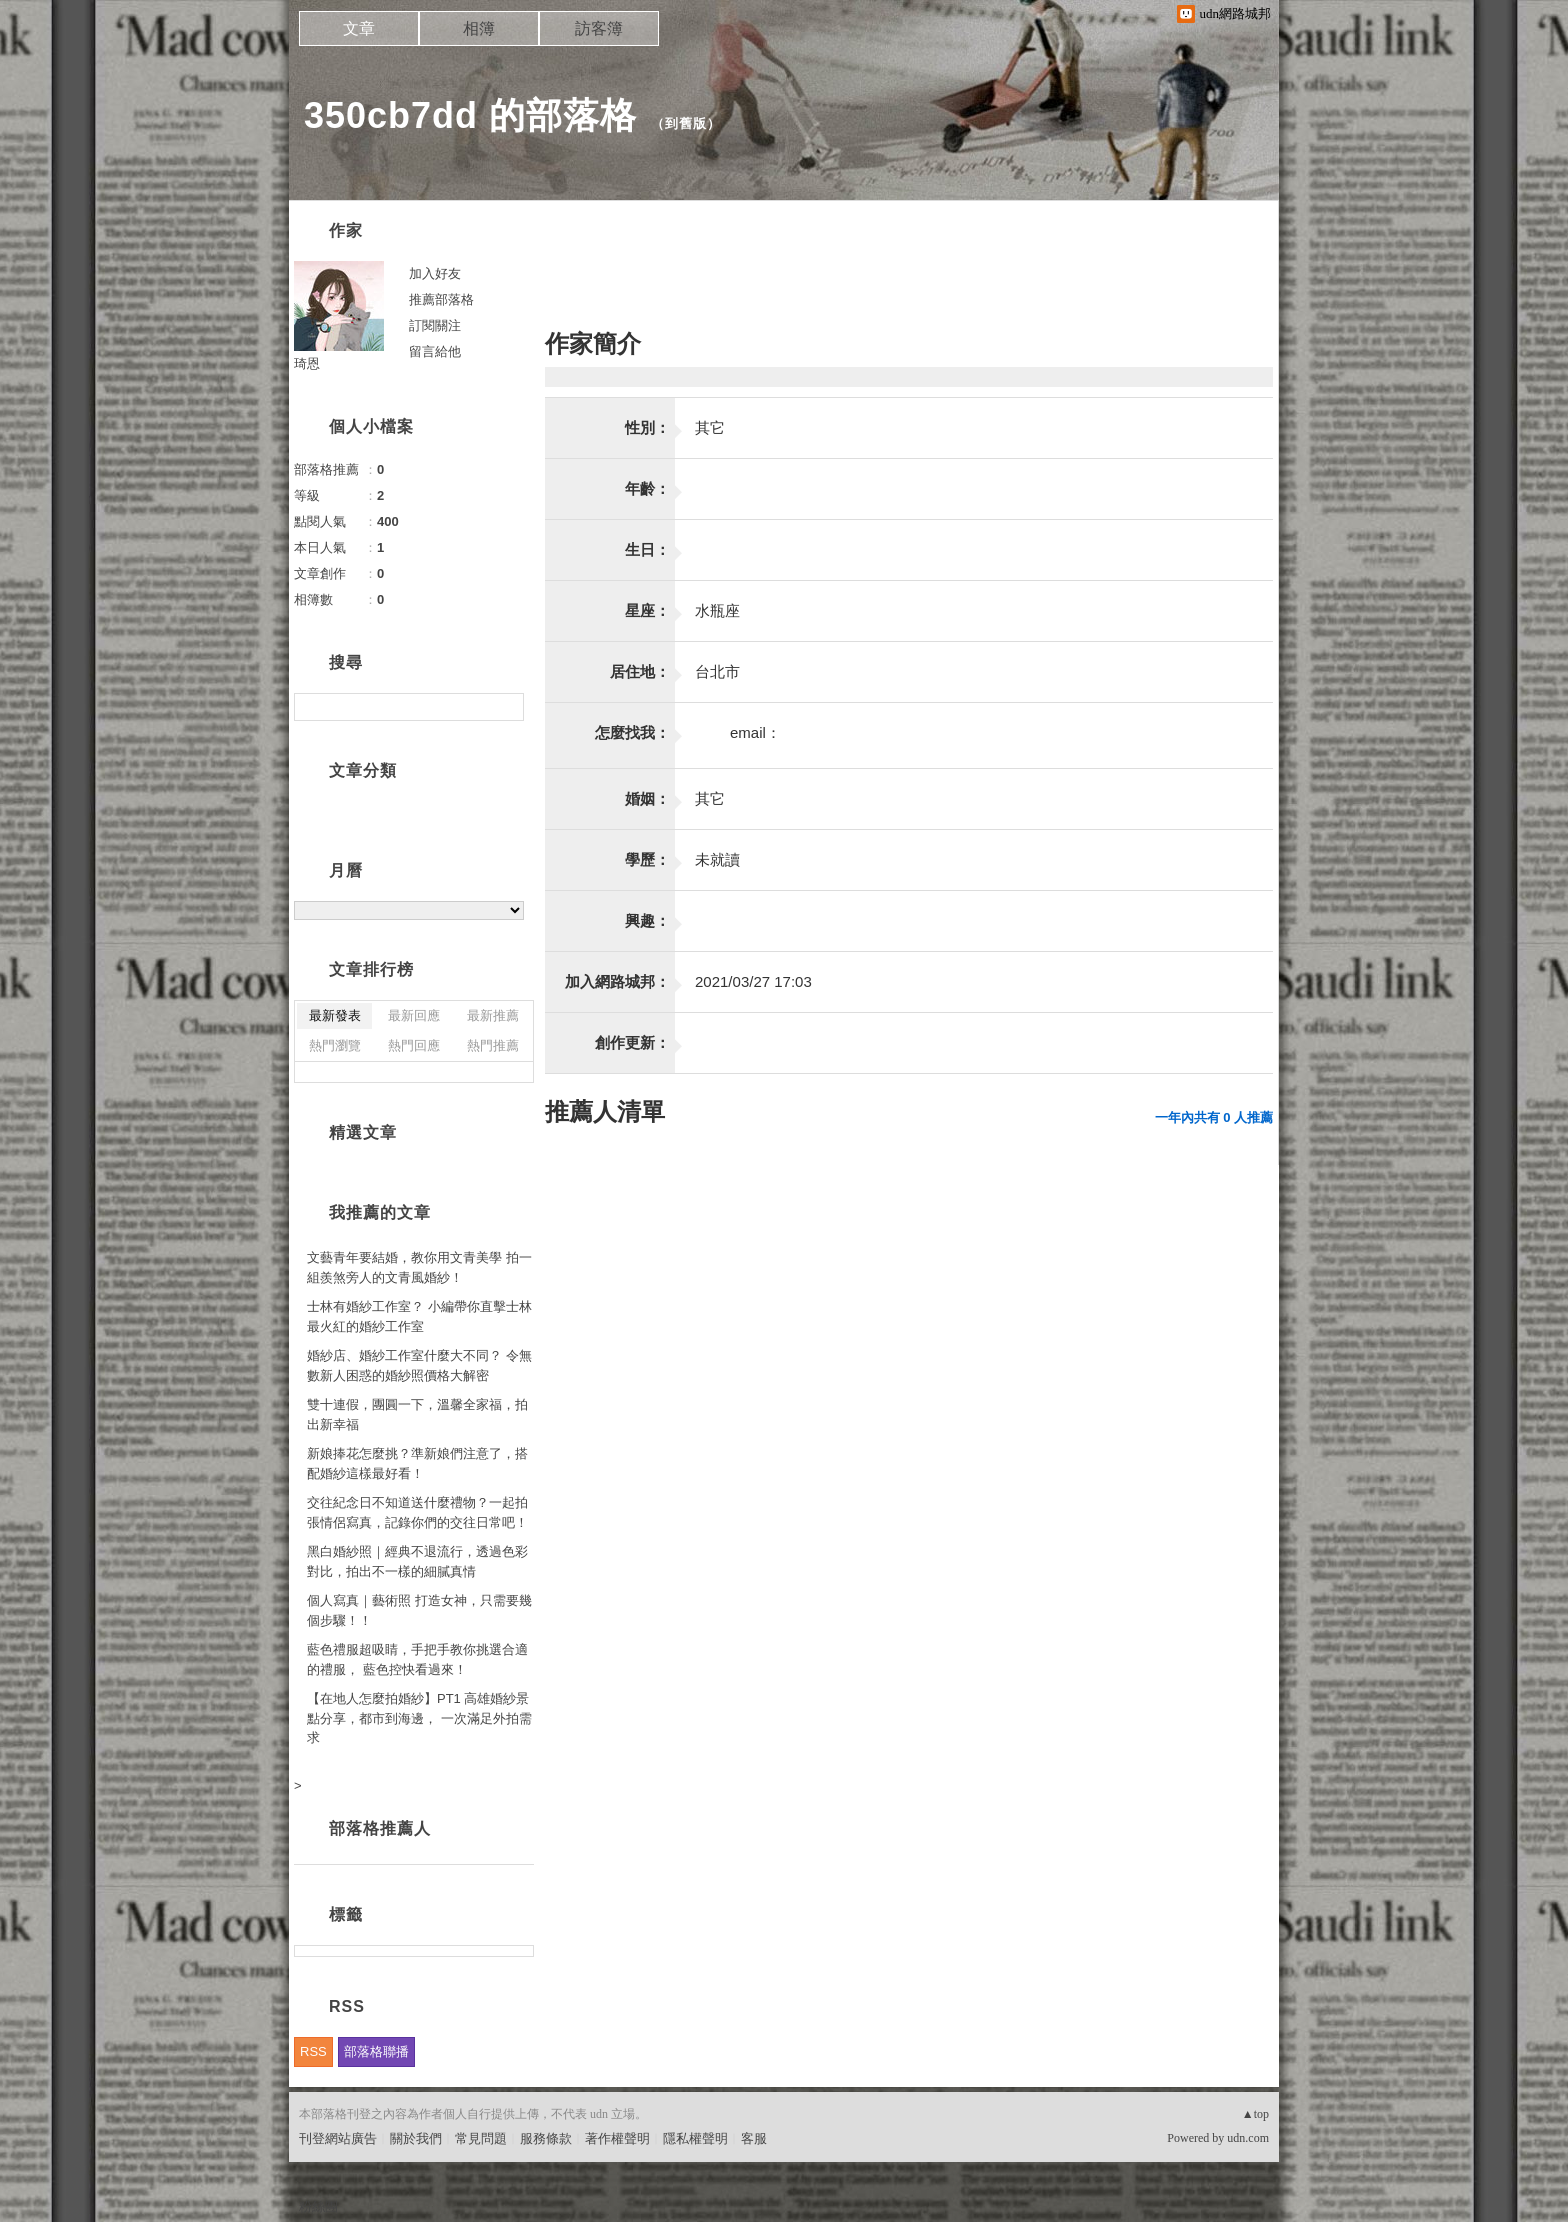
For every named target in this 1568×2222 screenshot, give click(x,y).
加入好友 (435, 273)
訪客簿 (599, 28)
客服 (754, 2138)
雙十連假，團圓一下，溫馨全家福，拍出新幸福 (417, 1414)
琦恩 (307, 363)
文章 (359, 28)
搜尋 (506, 707)
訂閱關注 (435, 325)
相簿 (479, 28)
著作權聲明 (617, 2138)
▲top (1255, 2114)
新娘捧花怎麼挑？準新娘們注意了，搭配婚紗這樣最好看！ (417, 1463)
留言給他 (435, 351)
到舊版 (686, 123)
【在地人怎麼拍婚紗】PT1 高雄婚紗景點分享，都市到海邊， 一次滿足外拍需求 (419, 1718)
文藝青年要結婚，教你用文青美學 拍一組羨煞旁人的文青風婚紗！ (419, 1267)
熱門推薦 (493, 1045)
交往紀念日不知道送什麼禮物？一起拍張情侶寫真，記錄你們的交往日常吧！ (417, 1512)
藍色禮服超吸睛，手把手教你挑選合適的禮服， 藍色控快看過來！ (417, 1659)
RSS (313, 2051)
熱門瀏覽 (335, 1045)
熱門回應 (414, 1045)
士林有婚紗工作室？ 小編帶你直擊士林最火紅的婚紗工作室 (419, 1316)
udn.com (1248, 2138)
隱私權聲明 (695, 2138)
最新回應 (414, 1015)
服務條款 (546, 2138)
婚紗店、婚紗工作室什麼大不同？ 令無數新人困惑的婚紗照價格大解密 (419, 1365)
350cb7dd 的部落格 (470, 115)
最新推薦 (493, 1015)
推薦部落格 (441, 299)
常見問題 (481, 2138)
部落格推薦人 (380, 1828)
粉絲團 (318, 2206)
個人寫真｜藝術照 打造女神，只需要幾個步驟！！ (419, 1610)
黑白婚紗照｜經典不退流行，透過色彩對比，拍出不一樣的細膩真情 (417, 1561)
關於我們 (416, 2138)
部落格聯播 (376, 2051)
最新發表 (335, 1015)
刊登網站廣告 (338, 2138)
